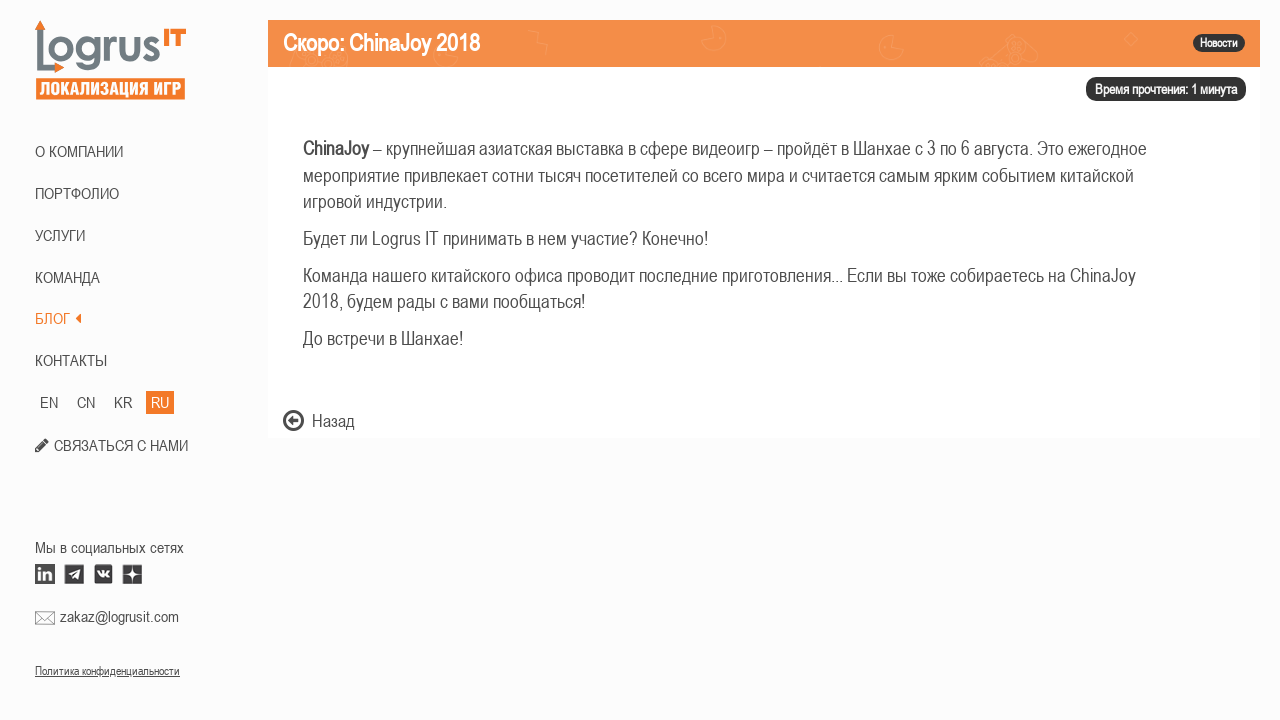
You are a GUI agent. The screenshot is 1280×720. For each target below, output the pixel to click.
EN (49, 402)
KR (123, 402)
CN (86, 402)
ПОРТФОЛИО (77, 193)
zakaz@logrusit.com (119, 616)
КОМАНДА (67, 277)
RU (160, 402)
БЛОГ (58, 318)
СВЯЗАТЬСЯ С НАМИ (121, 445)
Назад (319, 420)
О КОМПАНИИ (79, 151)
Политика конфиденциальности (107, 671)
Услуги (60, 235)
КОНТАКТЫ (71, 360)
